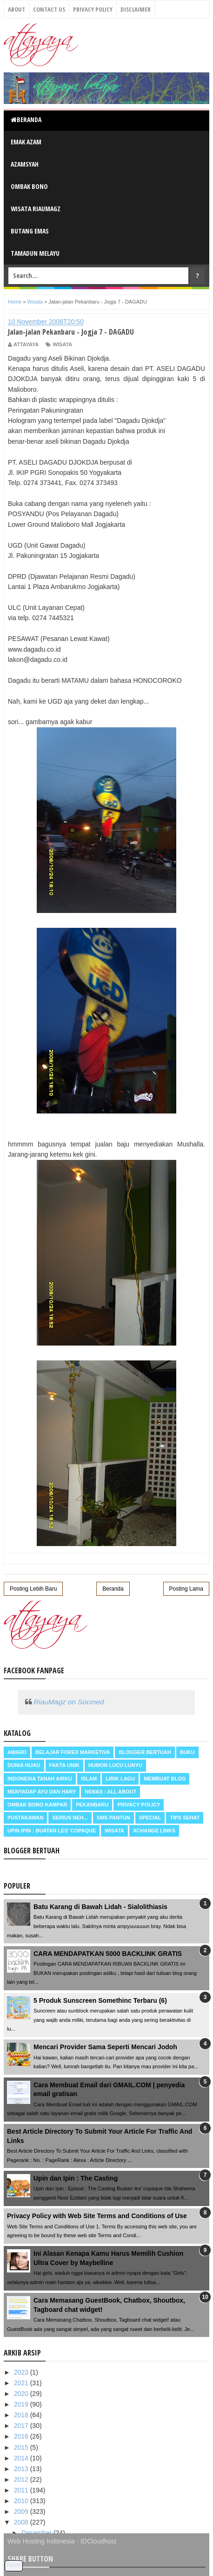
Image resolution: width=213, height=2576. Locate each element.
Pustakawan (25, 1817)
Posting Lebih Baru (33, 1589)
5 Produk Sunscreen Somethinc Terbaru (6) (100, 2000)
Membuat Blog (165, 1778)
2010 (22, 2501)
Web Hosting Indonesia (41, 2541)
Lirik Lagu (120, 1778)
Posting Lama (186, 1589)
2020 (22, 2393)
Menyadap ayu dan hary (41, 1791)
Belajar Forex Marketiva (72, 1752)
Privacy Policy (93, 9)
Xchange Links (154, 1830)
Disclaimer (135, 9)
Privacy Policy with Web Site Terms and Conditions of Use (97, 2216)
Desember (37, 2533)
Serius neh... (69, 1817)
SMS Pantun (113, 1817)
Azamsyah (25, 164)
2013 (22, 2468)
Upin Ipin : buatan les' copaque (51, 1830)
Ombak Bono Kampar (37, 1804)
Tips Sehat (185, 1817)
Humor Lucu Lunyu (115, 1765)
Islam (89, 1778)
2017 (22, 2425)
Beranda (26, 119)
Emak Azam (26, 141)
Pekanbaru (92, 1804)
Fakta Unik (64, 1765)
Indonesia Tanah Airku (39, 1778)
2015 (22, 2447)
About (16, 9)
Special (150, 1817)
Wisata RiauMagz (35, 208)
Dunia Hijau (23, 1765)
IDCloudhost (98, 2541)
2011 (22, 2490)
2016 (22, 2436)
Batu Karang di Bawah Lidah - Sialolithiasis (100, 1906)
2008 (22, 2522)
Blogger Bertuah (145, 1752)
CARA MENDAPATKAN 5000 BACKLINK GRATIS (107, 1953)
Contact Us (49, 9)
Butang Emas (30, 231)
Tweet (13, 2565)
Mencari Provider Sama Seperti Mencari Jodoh (105, 2047)
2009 (22, 2511)
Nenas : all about (110, 1791)
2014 (22, 2458)
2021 (22, 2383)
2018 (22, 2415)
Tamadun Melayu (35, 253)
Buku (187, 1752)
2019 (22, 2404)
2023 (22, 2372)
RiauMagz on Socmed (68, 1702)
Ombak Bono (29, 186)
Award (17, 1752)
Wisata (62, 344)
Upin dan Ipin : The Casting (75, 2178)
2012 (22, 2479)
